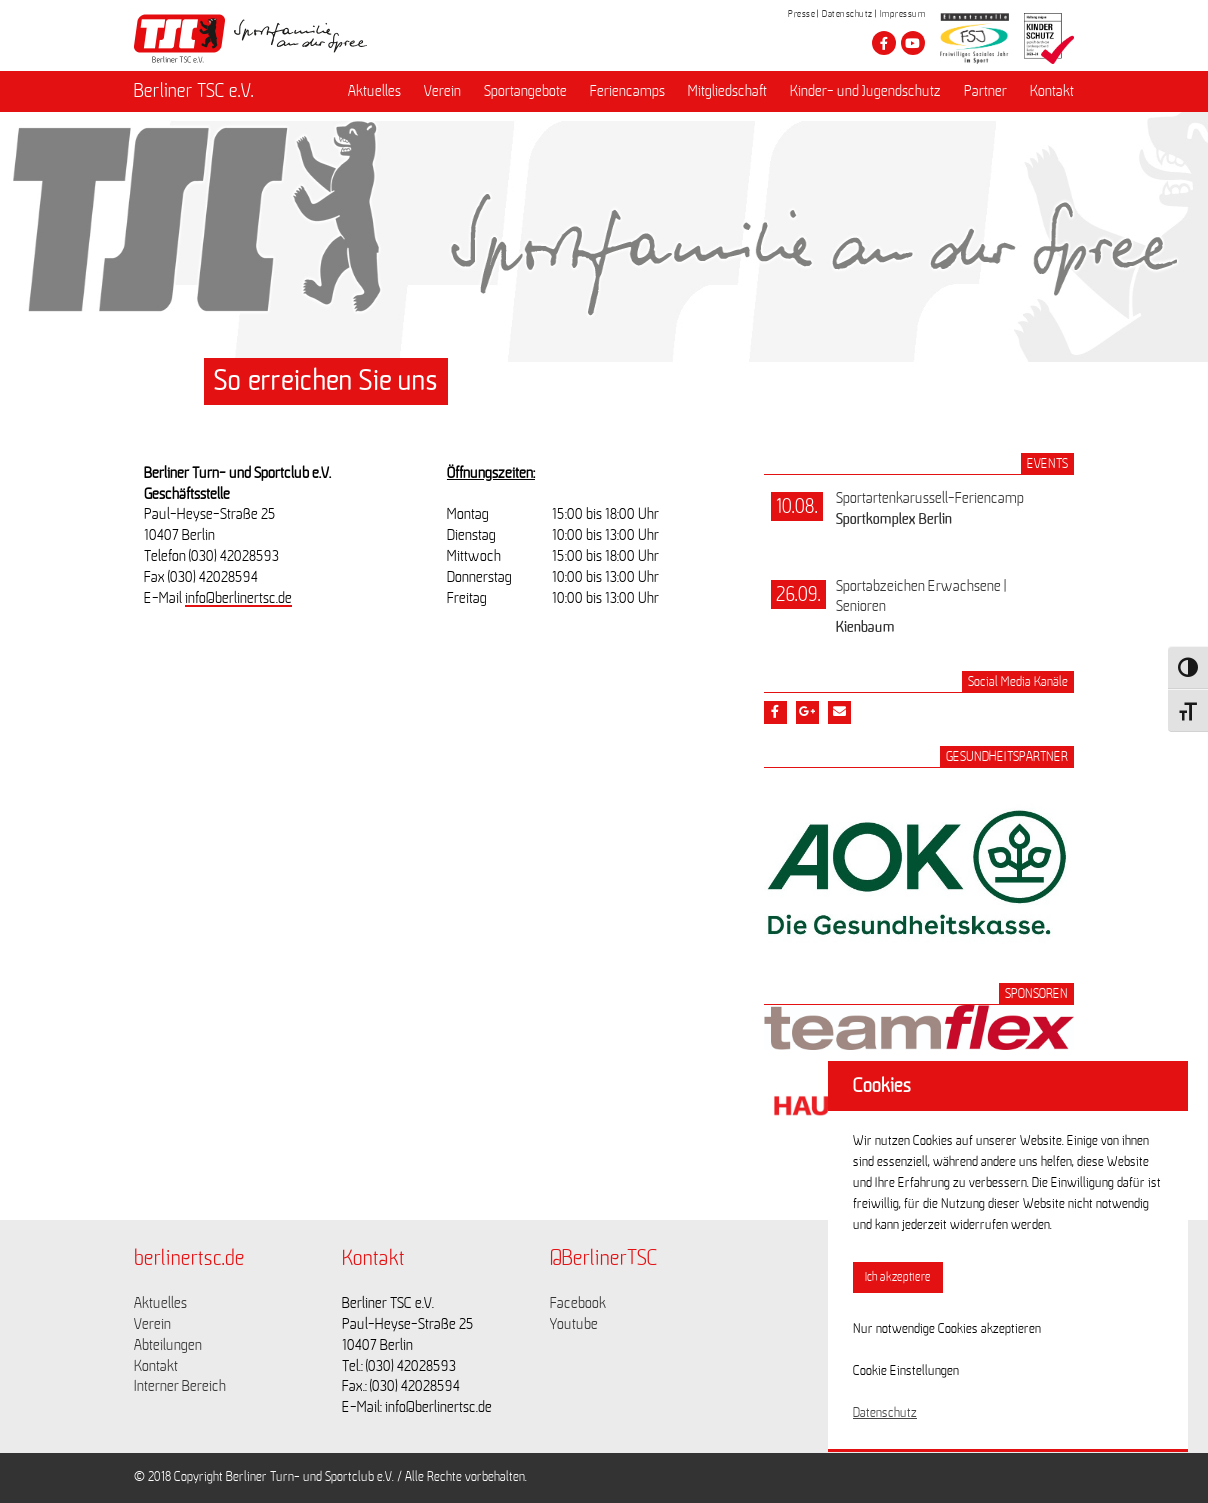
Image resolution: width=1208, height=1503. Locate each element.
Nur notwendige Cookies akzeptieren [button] (947, 1329)
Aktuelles (374, 91)
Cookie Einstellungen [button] (906, 1371)
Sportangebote (525, 91)
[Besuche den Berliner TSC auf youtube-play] (913, 43)
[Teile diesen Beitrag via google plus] (807, 712)
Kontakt (1052, 91)
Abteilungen (168, 1345)
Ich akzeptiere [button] (898, 1277)
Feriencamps (627, 91)
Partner (985, 91)
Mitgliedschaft (727, 91)
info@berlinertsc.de (238, 598)
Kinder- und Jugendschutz (865, 91)
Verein (442, 91)
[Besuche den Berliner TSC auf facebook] (884, 43)
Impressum (903, 14)
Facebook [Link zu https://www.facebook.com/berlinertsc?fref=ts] (578, 1303)
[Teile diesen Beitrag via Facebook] (775, 712)
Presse (801, 14)
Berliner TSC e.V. (194, 91)
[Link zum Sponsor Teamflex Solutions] (919, 1045)
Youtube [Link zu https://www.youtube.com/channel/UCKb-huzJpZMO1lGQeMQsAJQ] (574, 1324)
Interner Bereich (180, 1386)
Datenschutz (847, 14)
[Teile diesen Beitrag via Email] (839, 712)
